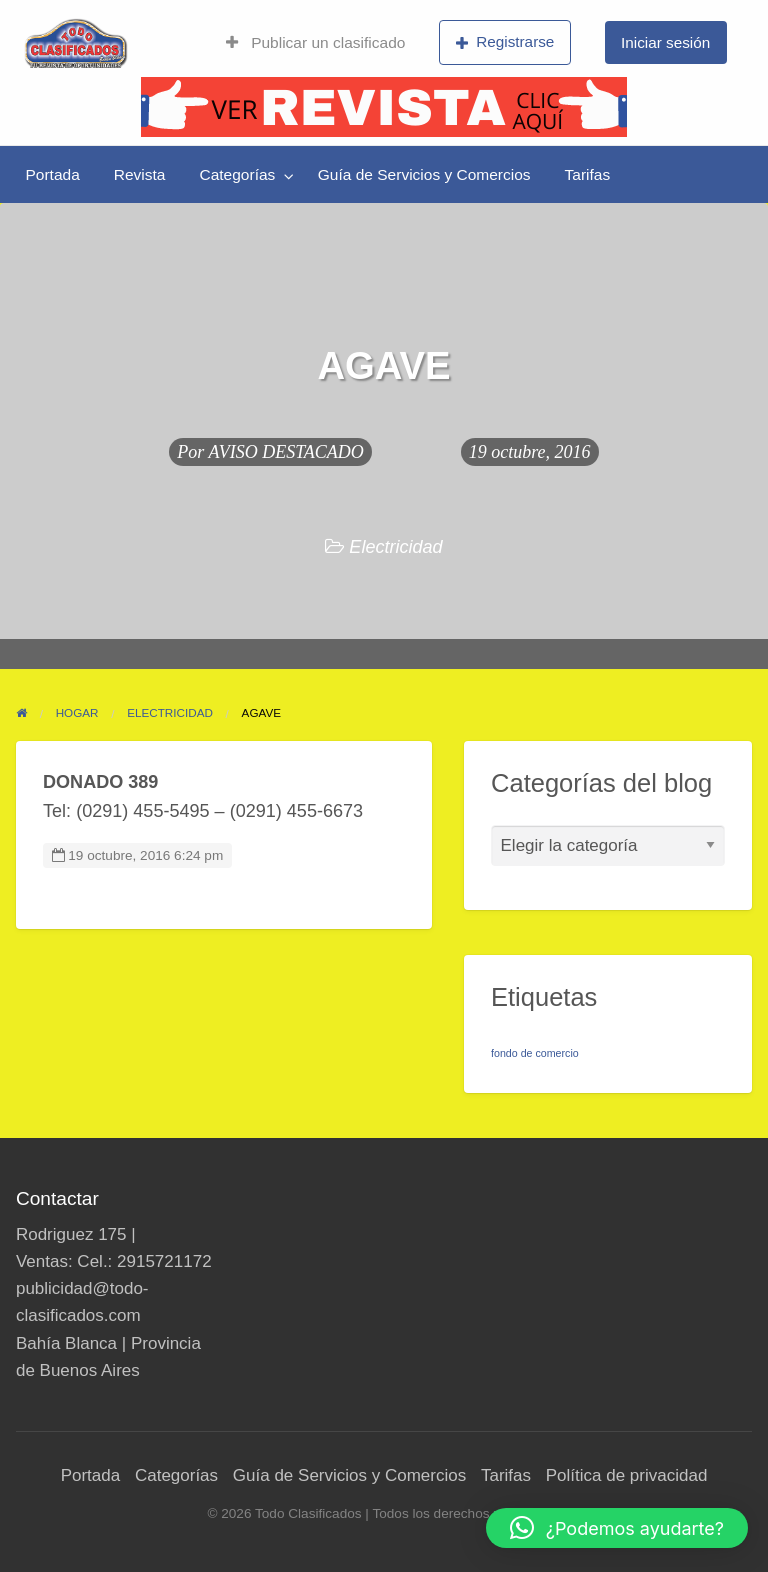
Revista (140, 174)
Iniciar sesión (665, 42)
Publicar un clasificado (315, 42)
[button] (617, 1528)
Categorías (237, 174)
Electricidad (395, 547)
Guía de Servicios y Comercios (424, 174)
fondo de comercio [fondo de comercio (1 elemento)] (535, 1053)
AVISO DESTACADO (286, 452)
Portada (53, 174)
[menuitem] (315, 43)
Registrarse (505, 42)
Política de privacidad (627, 1475)
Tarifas (588, 174)
